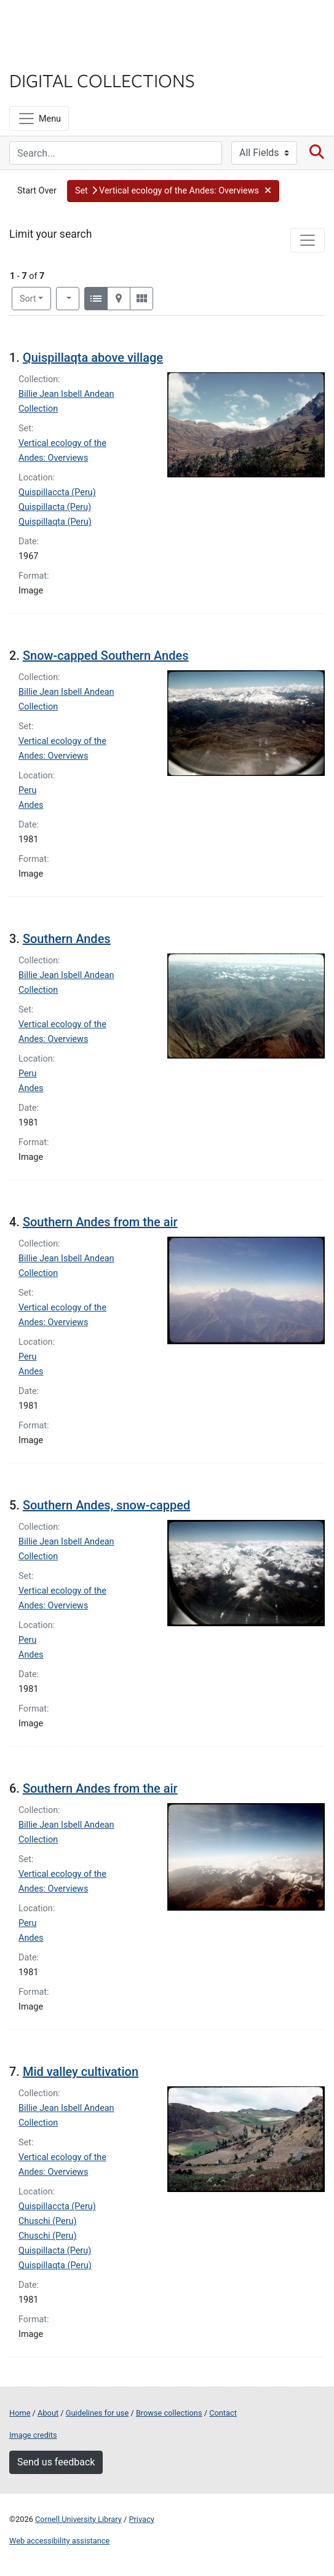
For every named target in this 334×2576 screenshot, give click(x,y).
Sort (28, 299)
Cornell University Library (78, 2519)
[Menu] (39, 118)
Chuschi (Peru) (47, 2221)
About (48, 2412)
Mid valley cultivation (80, 2071)
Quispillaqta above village (93, 357)
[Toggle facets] (307, 240)
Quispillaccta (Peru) (57, 492)
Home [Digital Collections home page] (19, 2412)
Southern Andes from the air (100, 1222)
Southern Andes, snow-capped (106, 1505)
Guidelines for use (97, 2412)
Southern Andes (67, 938)
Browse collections (169, 2412)
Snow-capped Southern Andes (106, 655)
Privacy (141, 2519)
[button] (173, 191)
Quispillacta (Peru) (54, 507)
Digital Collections (102, 80)
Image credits (33, 2435)
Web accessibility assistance (59, 2540)
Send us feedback (56, 2462)
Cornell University (70, 23)
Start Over (37, 191)
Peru (27, 790)
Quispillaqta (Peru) (55, 522)
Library (46, 56)
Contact (223, 2412)
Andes (31, 805)
